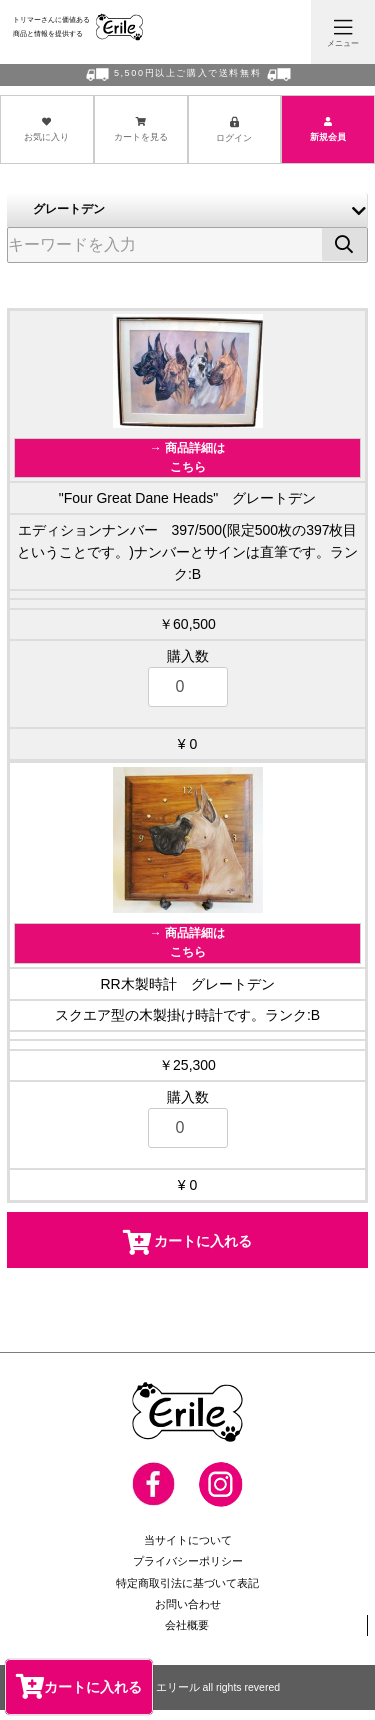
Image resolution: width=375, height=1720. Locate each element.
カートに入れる (79, 1686)
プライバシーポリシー (188, 1571)
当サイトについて (188, 1550)
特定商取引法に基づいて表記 (187, 1592)
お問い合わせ (188, 1613)
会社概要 (187, 1634)
